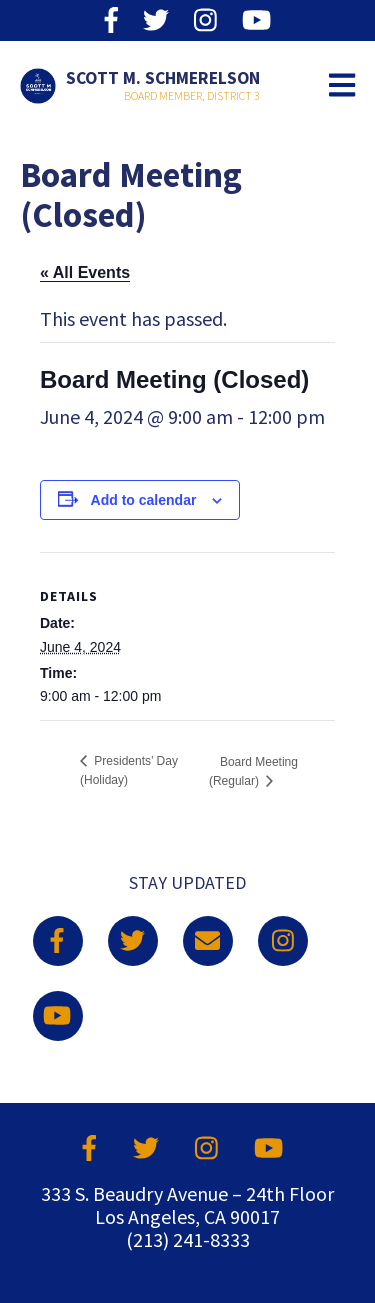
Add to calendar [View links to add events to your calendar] (144, 500)
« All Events (85, 272)
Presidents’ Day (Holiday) (129, 770)
